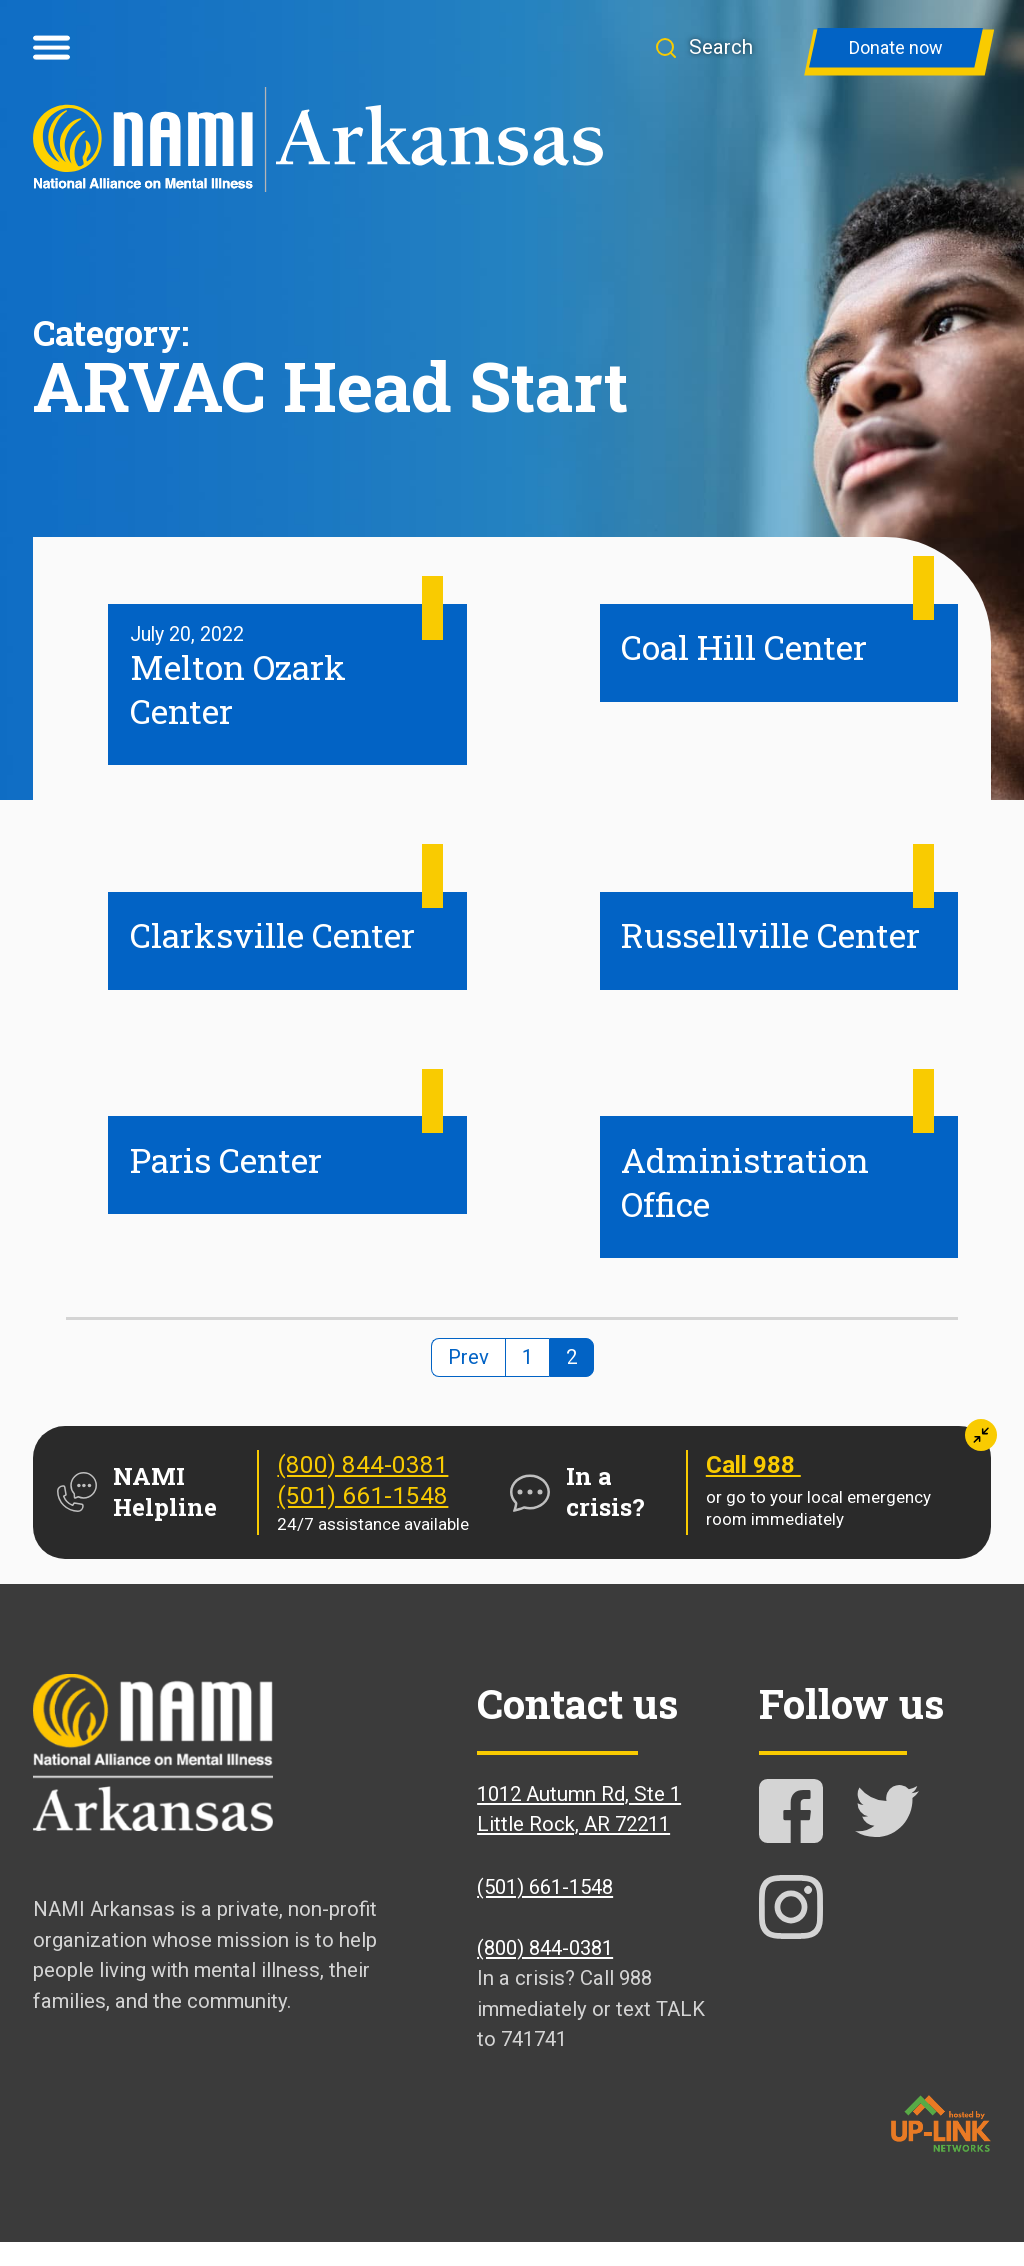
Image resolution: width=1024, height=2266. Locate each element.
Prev (468, 1381)
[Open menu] (51, 48)
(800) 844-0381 (362, 1489)
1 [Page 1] (527, 1381)
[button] (720, 47)
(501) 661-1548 (362, 1520)
